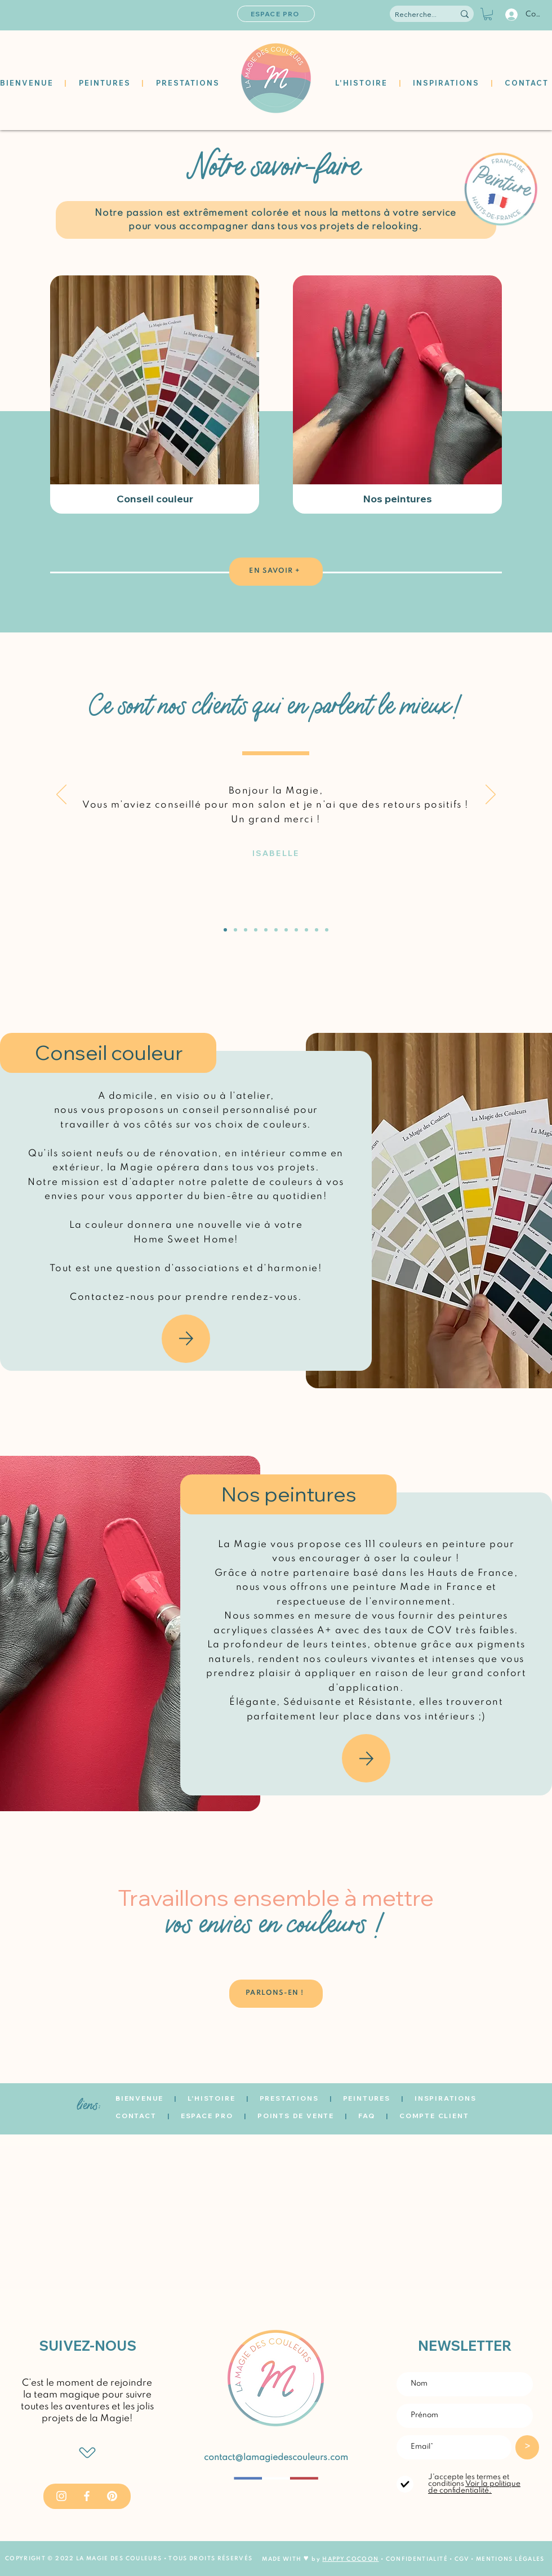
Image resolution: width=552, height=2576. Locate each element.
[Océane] (276, 930)
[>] (527, 2447)
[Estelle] (316, 930)
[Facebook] (87, 2496)
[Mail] (186, 1338)
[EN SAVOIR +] (276, 572)
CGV (463, 2559)
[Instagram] (61, 2496)
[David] (235, 930)
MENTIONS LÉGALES (510, 2559)
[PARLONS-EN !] (276, 1994)
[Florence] (306, 930)
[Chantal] (266, 930)
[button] (487, 14)
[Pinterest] (112, 2496)
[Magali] (286, 930)
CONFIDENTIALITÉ (417, 2559)
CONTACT (136, 2115)
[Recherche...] (416, 15)
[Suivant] (491, 795)
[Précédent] (61, 795)
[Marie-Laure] (255, 930)
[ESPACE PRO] (276, 14)
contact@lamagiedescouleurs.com (276, 2457)
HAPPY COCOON (350, 2559)
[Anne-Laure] (326, 930)
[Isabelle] (225, 930)
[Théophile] (245, 930)
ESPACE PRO (207, 2115)
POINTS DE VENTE (295, 2115)
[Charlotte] (296, 930)
